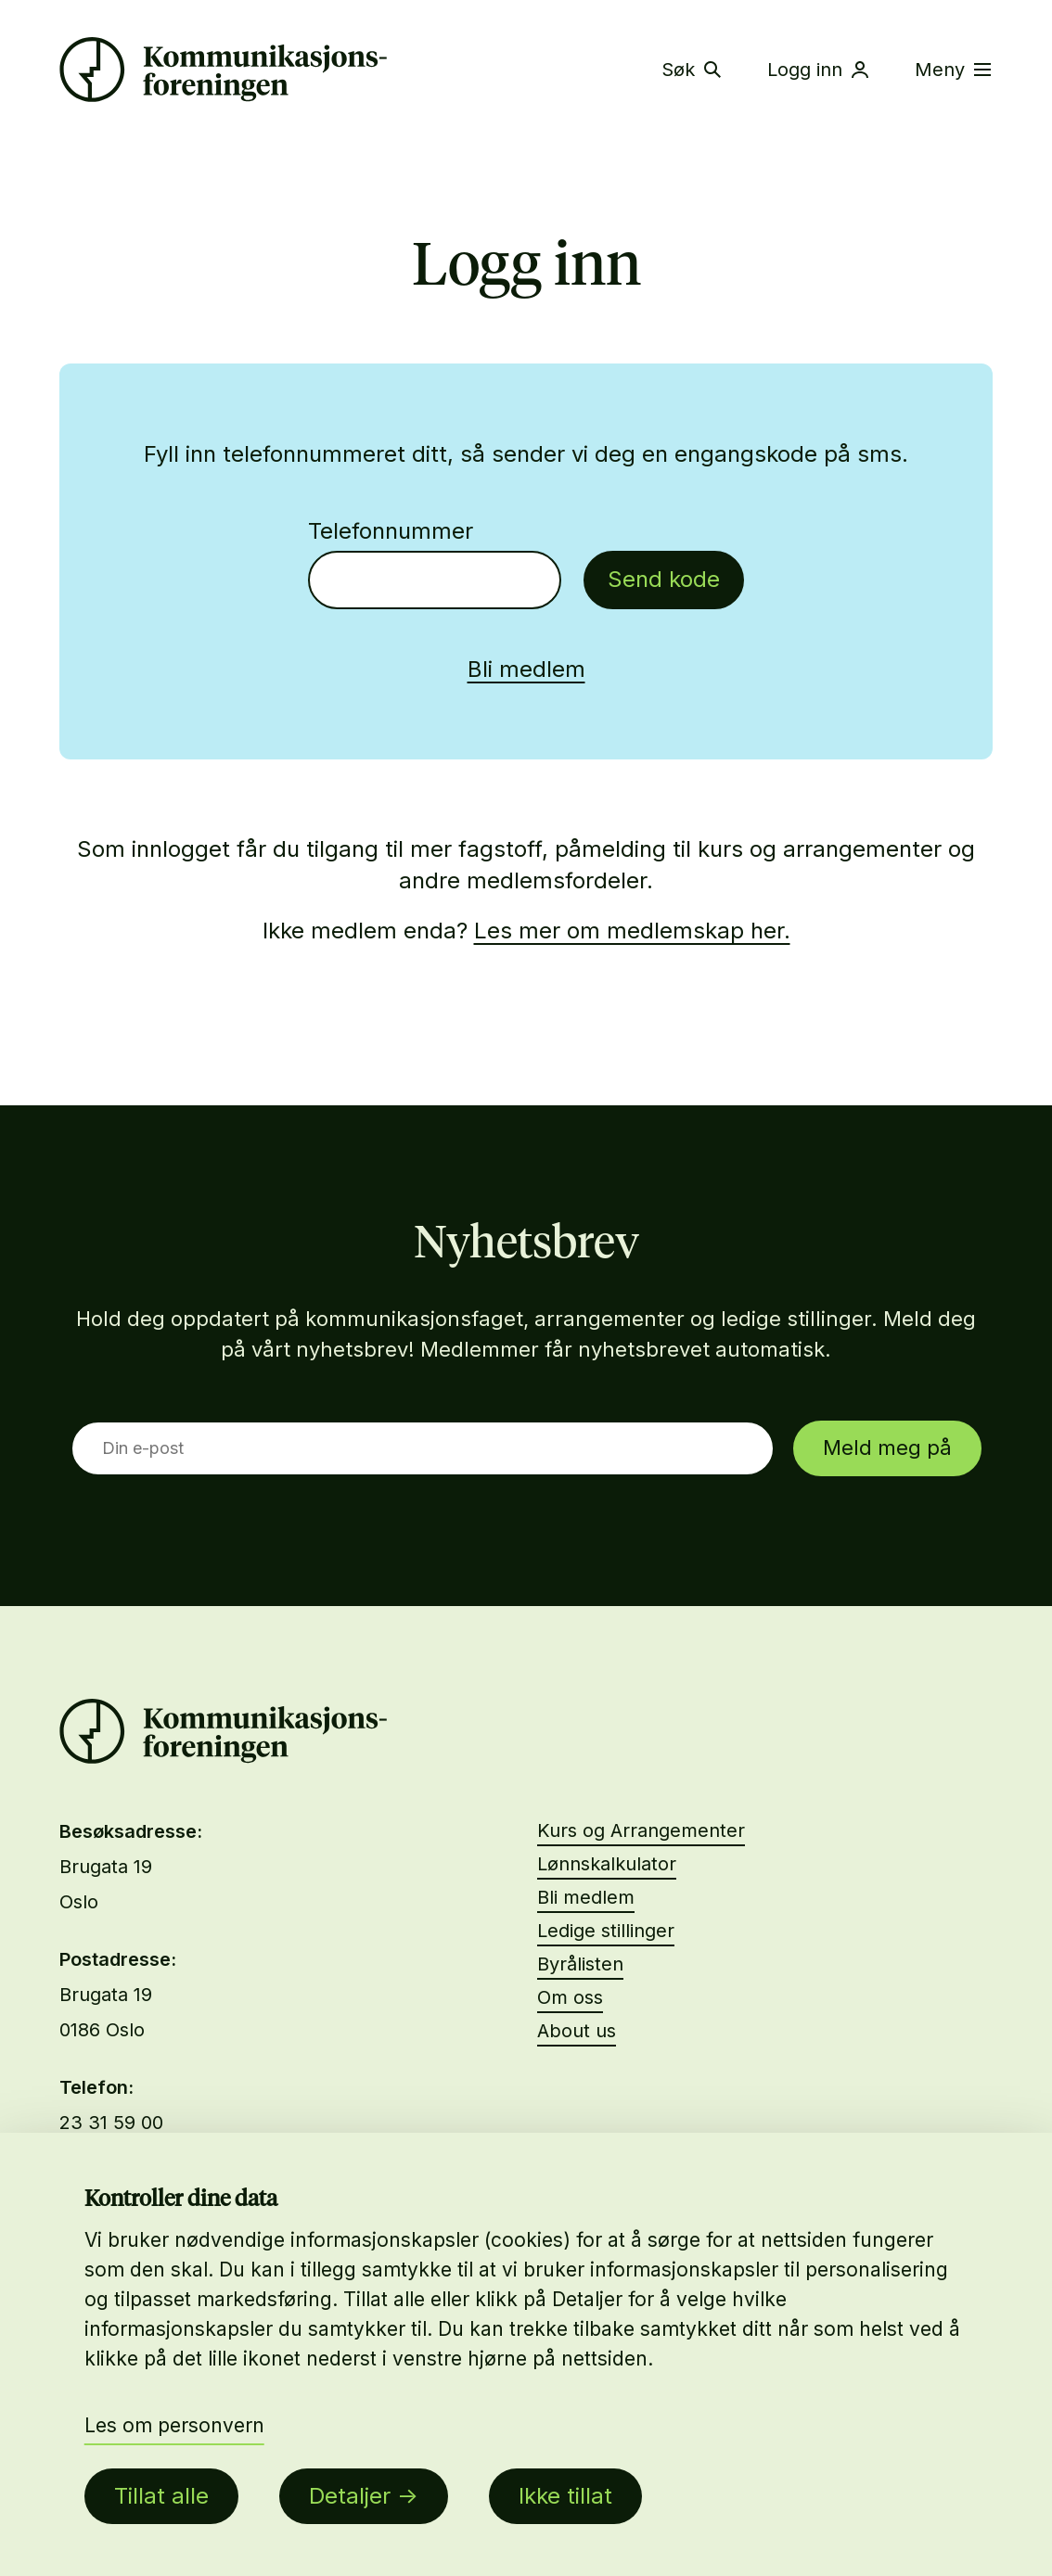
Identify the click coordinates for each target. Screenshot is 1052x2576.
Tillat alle (161, 2495)
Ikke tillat (565, 2495)
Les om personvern (174, 2425)
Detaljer (350, 2495)
